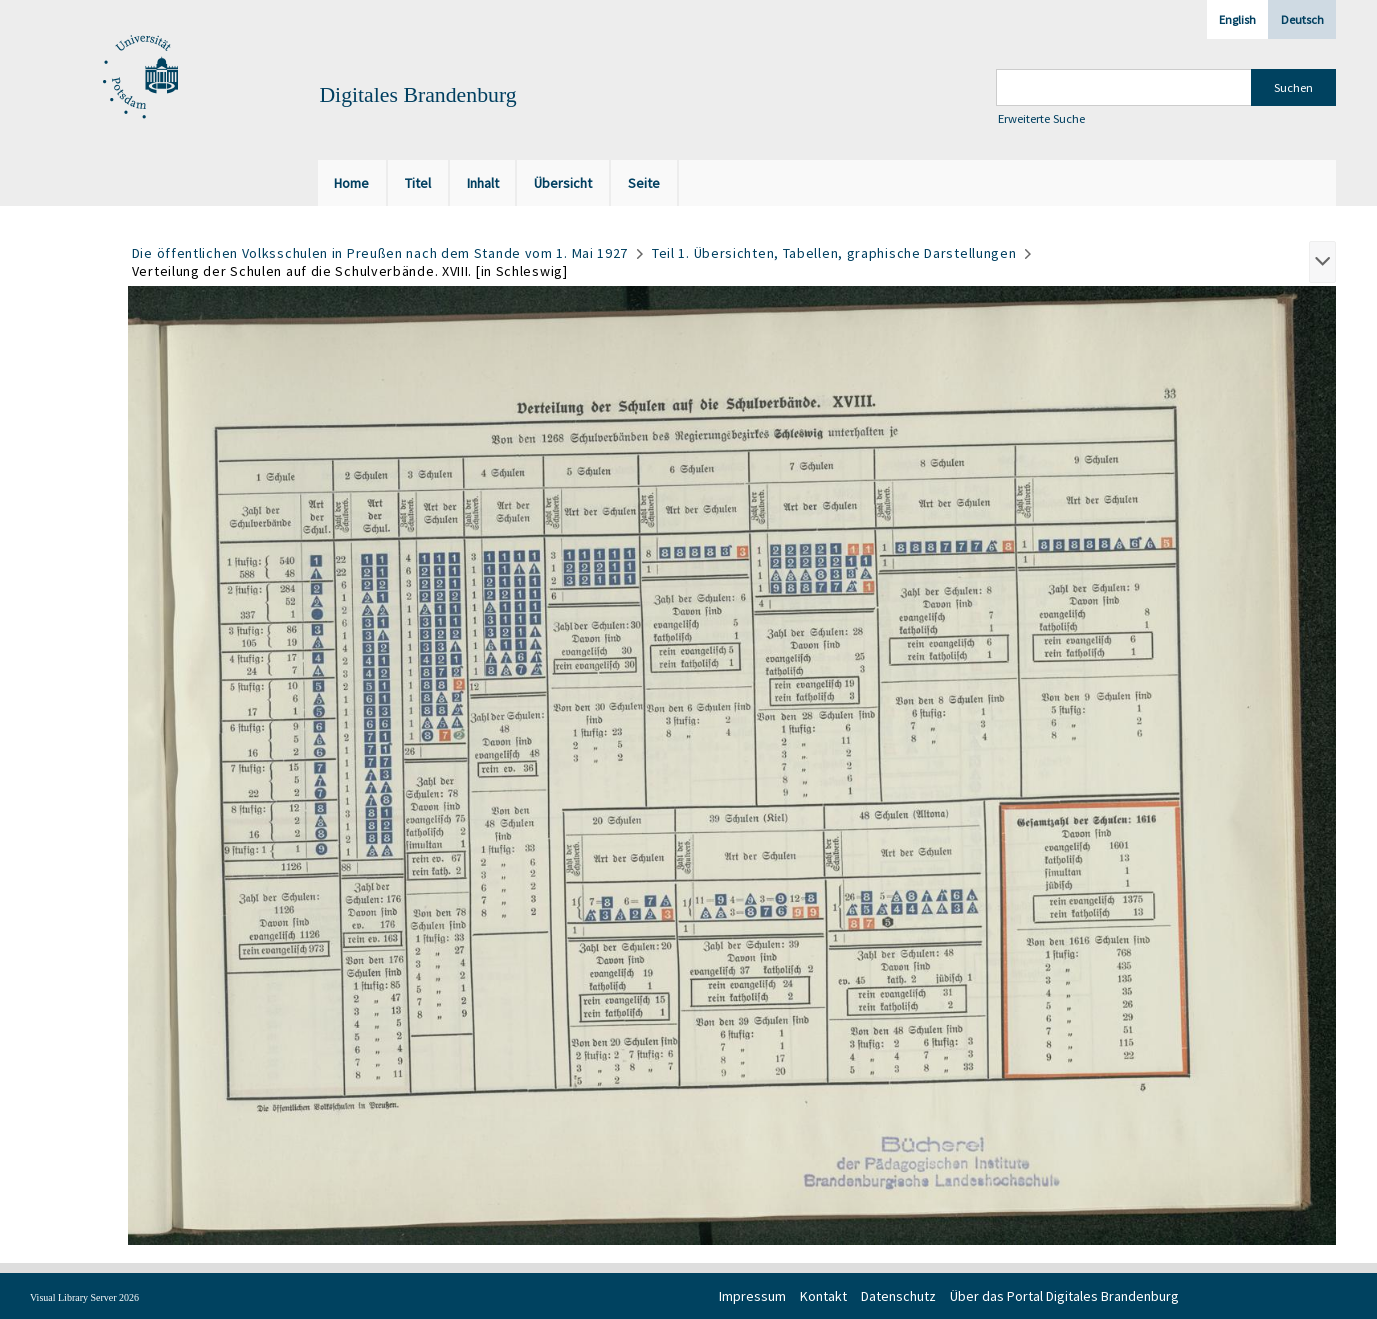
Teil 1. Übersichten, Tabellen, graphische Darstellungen (834, 253)
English (1237, 19)
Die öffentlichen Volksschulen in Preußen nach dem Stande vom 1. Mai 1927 (380, 253)
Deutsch (1302, 19)
